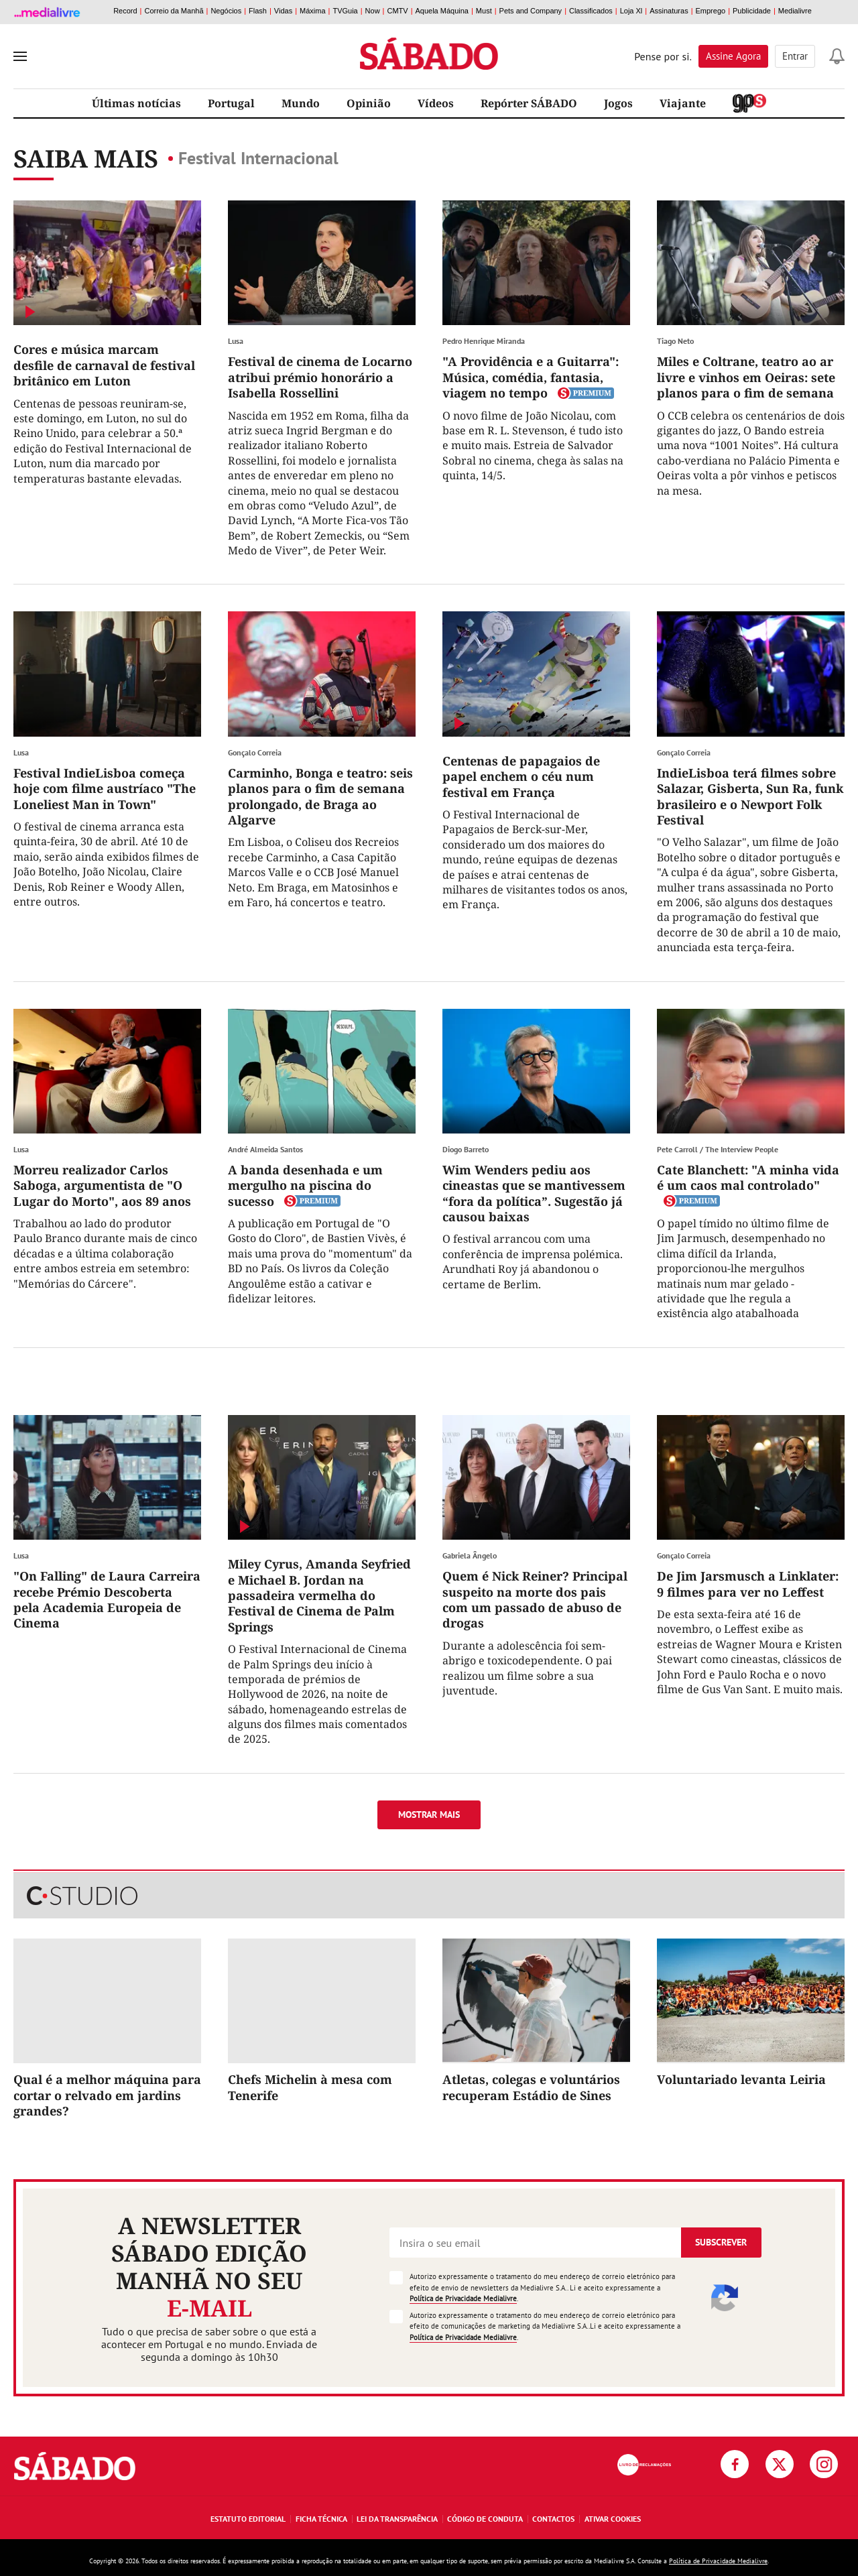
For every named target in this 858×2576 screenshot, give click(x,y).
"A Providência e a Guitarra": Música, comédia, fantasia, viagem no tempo (530, 377)
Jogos (618, 103)
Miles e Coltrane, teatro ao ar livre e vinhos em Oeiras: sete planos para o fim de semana (746, 377)
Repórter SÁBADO (529, 103)
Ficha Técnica (321, 2519)
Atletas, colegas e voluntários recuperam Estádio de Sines (531, 2087)
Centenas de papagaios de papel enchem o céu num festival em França (521, 776)
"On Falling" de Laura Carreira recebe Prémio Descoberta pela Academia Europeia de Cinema (106, 1599)
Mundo (301, 103)
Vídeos (436, 103)
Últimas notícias (136, 103)
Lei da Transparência (397, 2519)
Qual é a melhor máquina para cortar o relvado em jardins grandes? (107, 2095)
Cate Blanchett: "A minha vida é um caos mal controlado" (748, 1177)
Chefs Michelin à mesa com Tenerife (310, 2087)
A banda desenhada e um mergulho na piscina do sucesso (305, 1185)
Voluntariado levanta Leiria (741, 2079)
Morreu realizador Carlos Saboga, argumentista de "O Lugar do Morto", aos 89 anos (102, 1185)
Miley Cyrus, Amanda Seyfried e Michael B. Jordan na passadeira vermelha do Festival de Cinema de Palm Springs (319, 1595)
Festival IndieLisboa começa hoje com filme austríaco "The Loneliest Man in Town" (104, 788)
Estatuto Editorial (248, 2519)
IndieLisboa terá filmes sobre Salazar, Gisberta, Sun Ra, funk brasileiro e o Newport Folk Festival (750, 796)
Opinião (369, 103)
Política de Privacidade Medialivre (463, 2298)
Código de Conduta (485, 2519)
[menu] (20, 56)
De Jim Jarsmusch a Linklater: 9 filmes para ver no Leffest (748, 1583)
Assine (733, 56)
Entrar (795, 56)
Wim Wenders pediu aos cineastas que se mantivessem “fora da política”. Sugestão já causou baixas (533, 1193)
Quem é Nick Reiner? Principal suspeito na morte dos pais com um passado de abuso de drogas (534, 1599)
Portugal (231, 103)
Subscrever (721, 2242)
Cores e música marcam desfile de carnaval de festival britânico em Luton (104, 365)
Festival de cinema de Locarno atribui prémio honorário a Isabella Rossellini (320, 377)
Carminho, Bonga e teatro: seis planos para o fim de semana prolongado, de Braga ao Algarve (320, 796)
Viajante (683, 103)
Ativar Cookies (613, 2519)
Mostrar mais (429, 1814)
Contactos (553, 2519)
